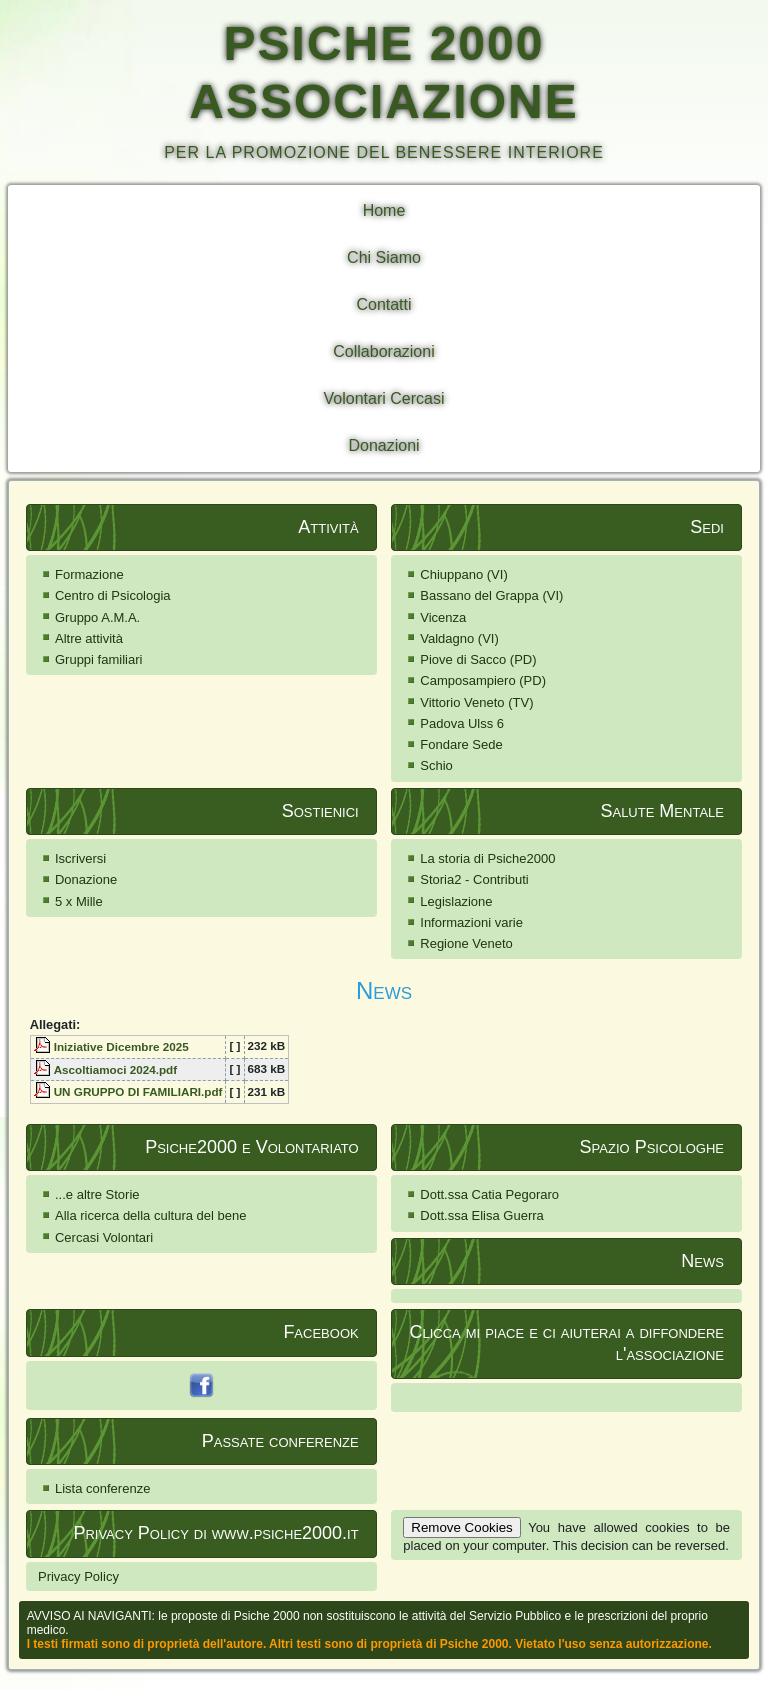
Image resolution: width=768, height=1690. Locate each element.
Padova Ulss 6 (462, 723)
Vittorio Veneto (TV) (476, 702)
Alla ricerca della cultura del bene (151, 1215)
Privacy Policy (78, 1576)
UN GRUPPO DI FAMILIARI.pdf (138, 1091)
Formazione (89, 574)
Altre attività (89, 638)
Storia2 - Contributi (474, 879)
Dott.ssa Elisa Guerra (482, 1215)
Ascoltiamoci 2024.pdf (115, 1069)
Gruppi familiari (98, 659)
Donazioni (383, 445)
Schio (436, 765)
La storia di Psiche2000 (487, 858)
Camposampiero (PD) (483, 680)
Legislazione (456, 901)
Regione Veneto (466, 943)
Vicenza (443, 617)
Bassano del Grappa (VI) (491, 595)
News (384, 990)
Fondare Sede (461, 744)
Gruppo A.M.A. (97, 617)
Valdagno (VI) (459, 638)
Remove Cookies (461, 1527)
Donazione (86, 879)
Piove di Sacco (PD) (478, 659)
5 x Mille (79, 901)
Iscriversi (80, 858)
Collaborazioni (383, 351)
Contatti (383, 304)
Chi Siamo (384, 257)
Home (384, 210)
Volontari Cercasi (384, 398)
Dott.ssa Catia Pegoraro (489, 1194)
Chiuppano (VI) (463, 574)
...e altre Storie (97, 1194)
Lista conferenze (102, 1488)
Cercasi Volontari (104, 1237)
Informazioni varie (471, 922)
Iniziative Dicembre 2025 (121, 1046)
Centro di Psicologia (113, 595)
